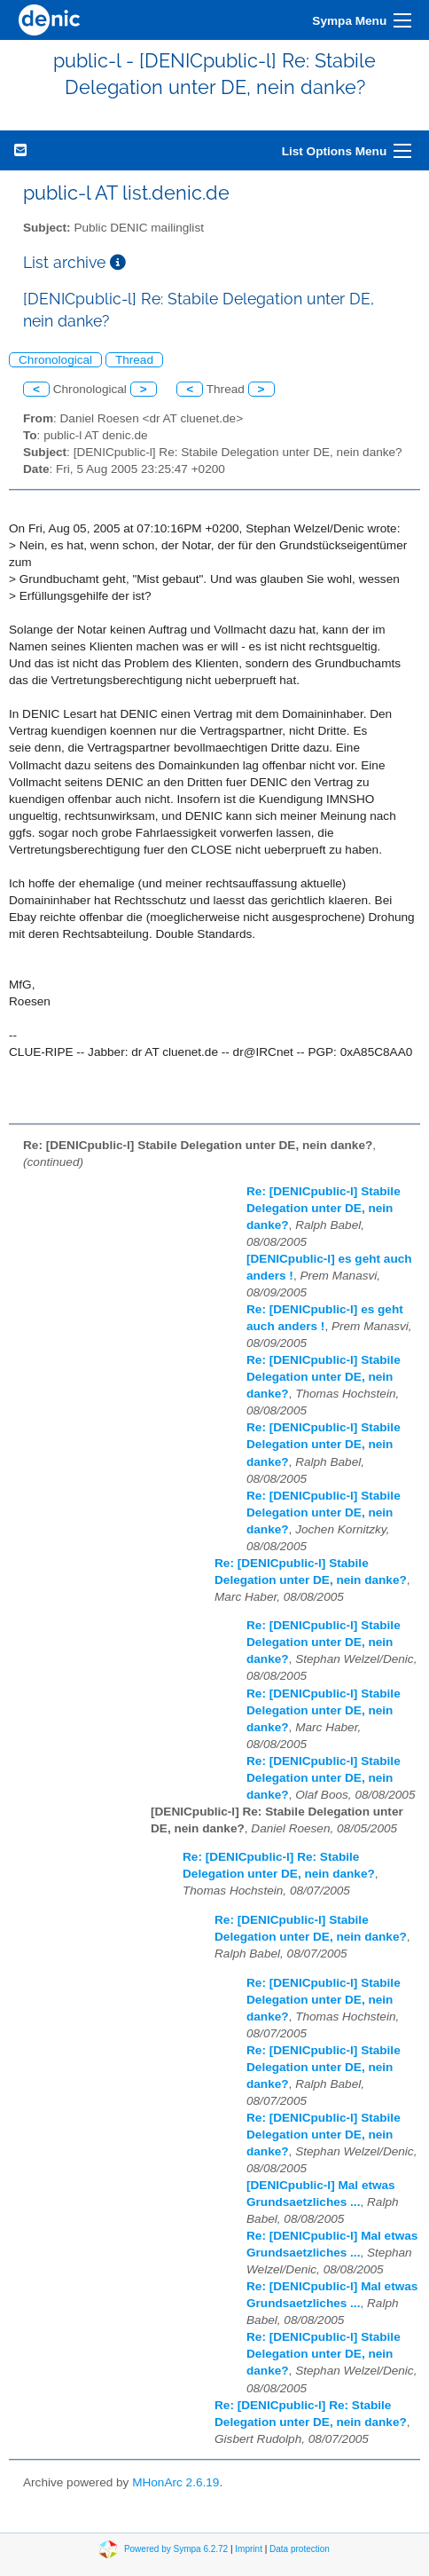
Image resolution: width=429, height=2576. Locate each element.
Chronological (55, 359)
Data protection (299, 2549)
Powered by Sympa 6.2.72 (176, 2549)
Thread (134, 359)
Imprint (248, 2549)
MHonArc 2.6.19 (175, 2482)
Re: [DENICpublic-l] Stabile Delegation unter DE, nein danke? (323, 1208)
